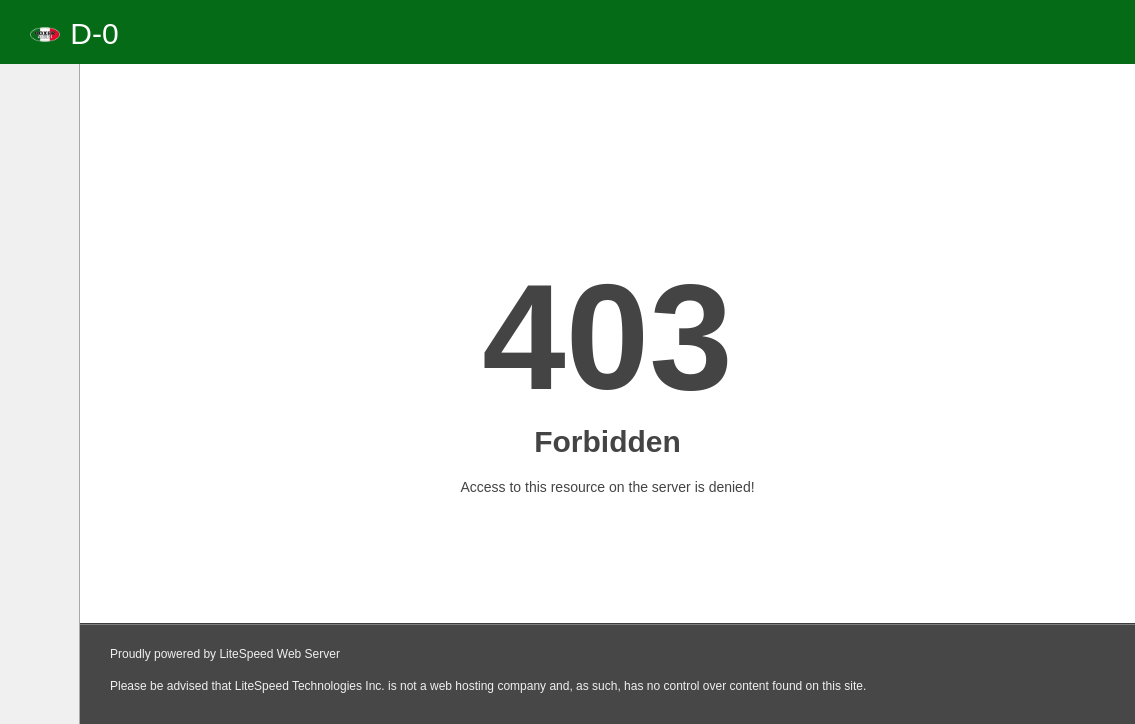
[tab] (45, 118)
